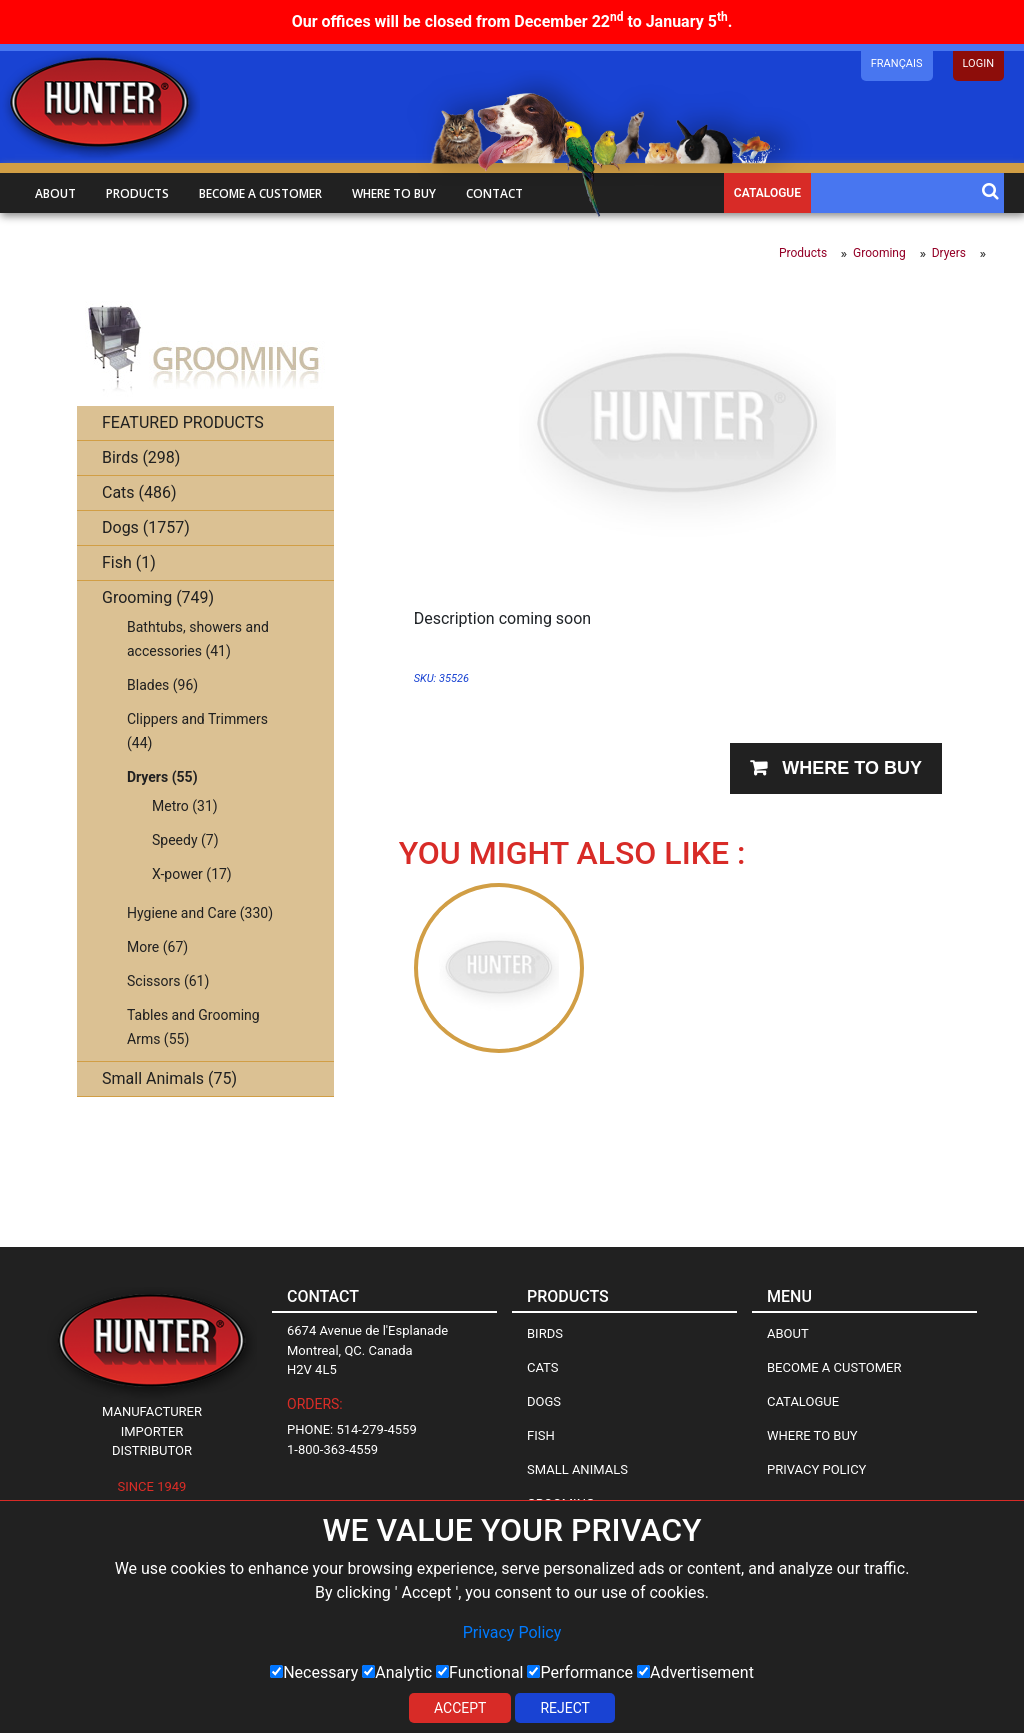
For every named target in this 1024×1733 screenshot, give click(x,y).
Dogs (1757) (146, 527)
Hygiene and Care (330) (200, 913)
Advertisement (695, 1672)
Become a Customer (834, 1367)
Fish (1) (129, 562)
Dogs (544, 1401)
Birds (545, 1333)
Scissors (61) (168, 981)
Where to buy (394, 193)
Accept (460, 1708)
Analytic (397, 1672)
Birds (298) (141, 457)
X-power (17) (192, 874)
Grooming (879, 253)
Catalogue (767, 193)
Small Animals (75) (169, 1078)
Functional (479, 1672)
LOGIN (978, 63)
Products (137, 193)
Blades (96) (162, 685)
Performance (580, 1672)
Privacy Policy (512, 1632)
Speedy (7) (185, 840)
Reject (565, 1708)
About (55, 193)
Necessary (314, 1672)
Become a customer (260, 193)
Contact (494, 193)
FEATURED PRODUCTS (183, 422)
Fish (541, 1435)
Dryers (949, 253)
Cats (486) (139, 492)
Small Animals (577, 1469)
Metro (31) (185, 806)
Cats (543, 1367)
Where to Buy (812, 1435)
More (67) (157, 947)
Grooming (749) (158, 597)
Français (897, 63)
